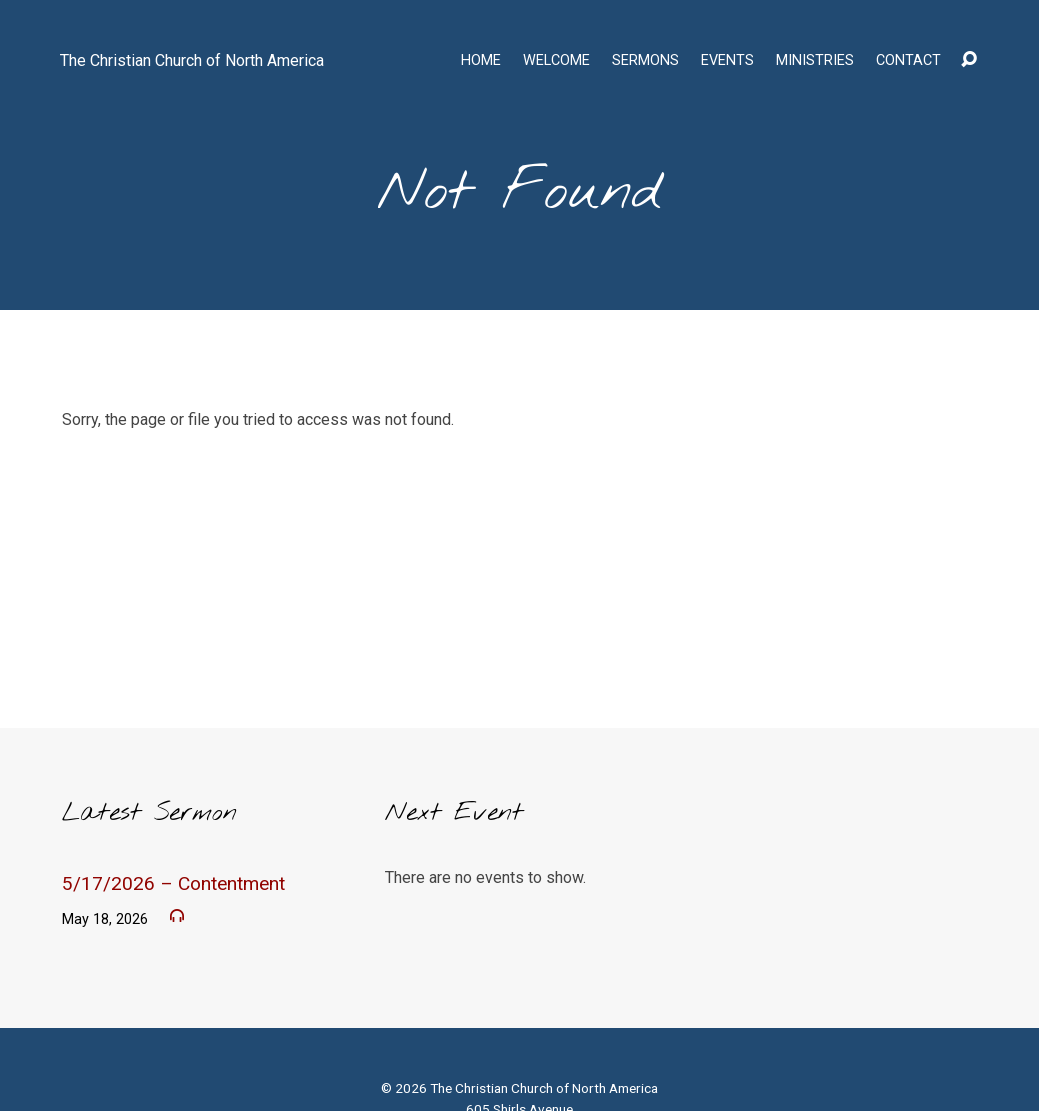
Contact (908, 61)
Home (481, 61)
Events (727, 61)
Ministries (815, 61)
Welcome (556, 61)
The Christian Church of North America (192, 60)
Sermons (645, 61)
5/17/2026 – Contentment (173, 883)
